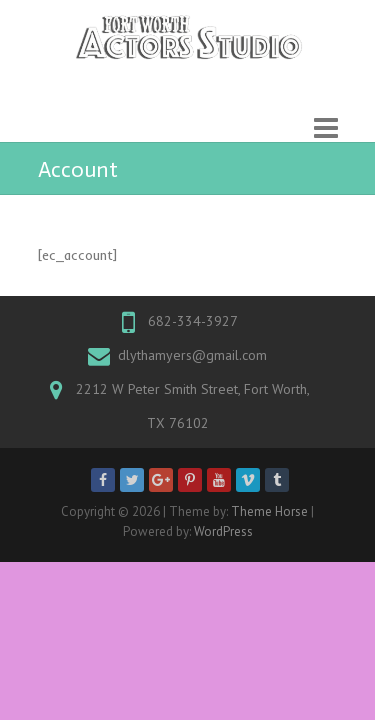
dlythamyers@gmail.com (192, 355)
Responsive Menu (326, 127)
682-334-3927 (193, 321)
